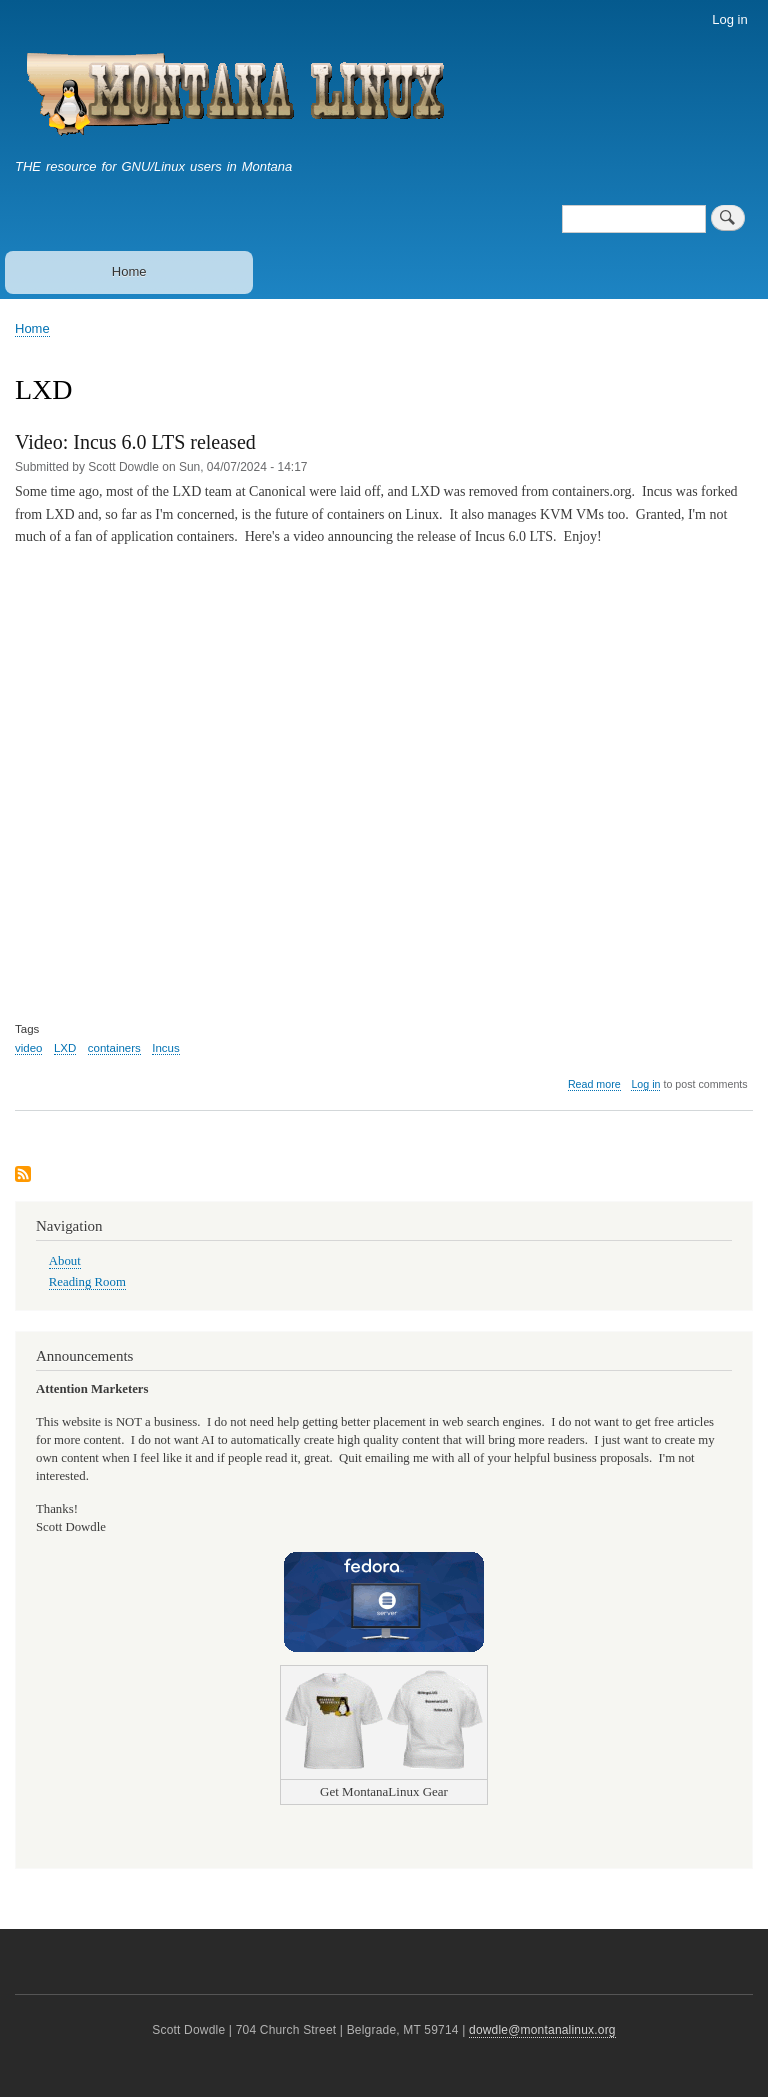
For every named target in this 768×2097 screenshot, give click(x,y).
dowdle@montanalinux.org (542, 2030)
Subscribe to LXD (23, 1175)
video (28, 1048)
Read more (594, 1084)
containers (114, 1048)
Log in (729, 19)
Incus (165, 1048)
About (65, 1261)
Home (129, 271)
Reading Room (87, 1282)
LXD (65, 1048)
